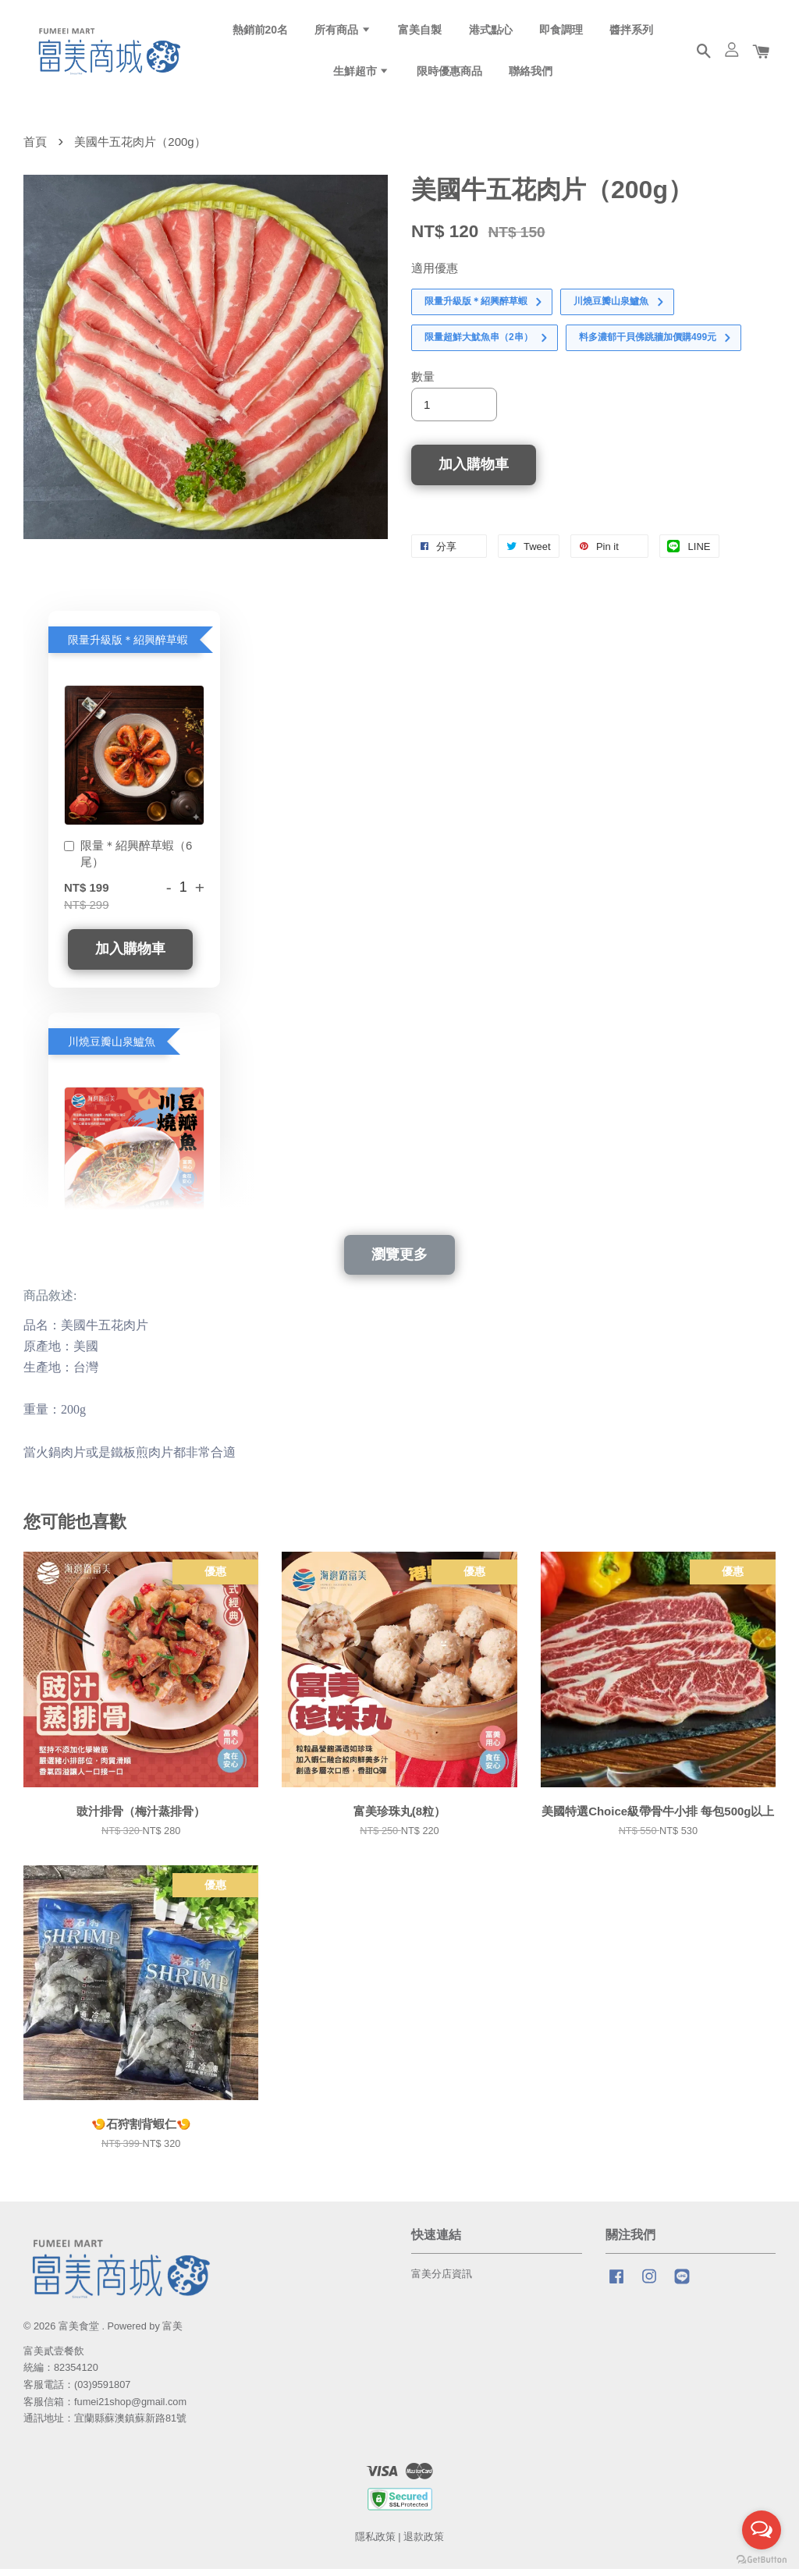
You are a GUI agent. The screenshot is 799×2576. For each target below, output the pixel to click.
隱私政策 (375, 2543)
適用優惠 (434, 275)
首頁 (35, 148)
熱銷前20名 (261, 32)
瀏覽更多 (399, 1261)
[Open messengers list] (761, 2529)
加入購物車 (130, 955)
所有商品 (342, 32)
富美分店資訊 (441, 2281)
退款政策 (423, 2543)
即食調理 (561, 32)
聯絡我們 (530, 74)
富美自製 (420, 32)
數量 (423, 382)
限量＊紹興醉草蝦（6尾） (128, 860)
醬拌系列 (631, 32)
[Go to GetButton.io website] (762, 2560)
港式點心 (491, 32)
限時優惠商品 (449, 74)
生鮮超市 (361, 74)
